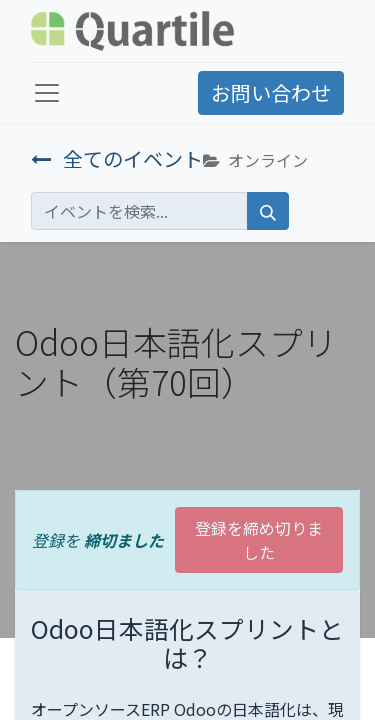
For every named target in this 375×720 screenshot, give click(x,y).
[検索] (268, 211)
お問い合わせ (271, 92)
